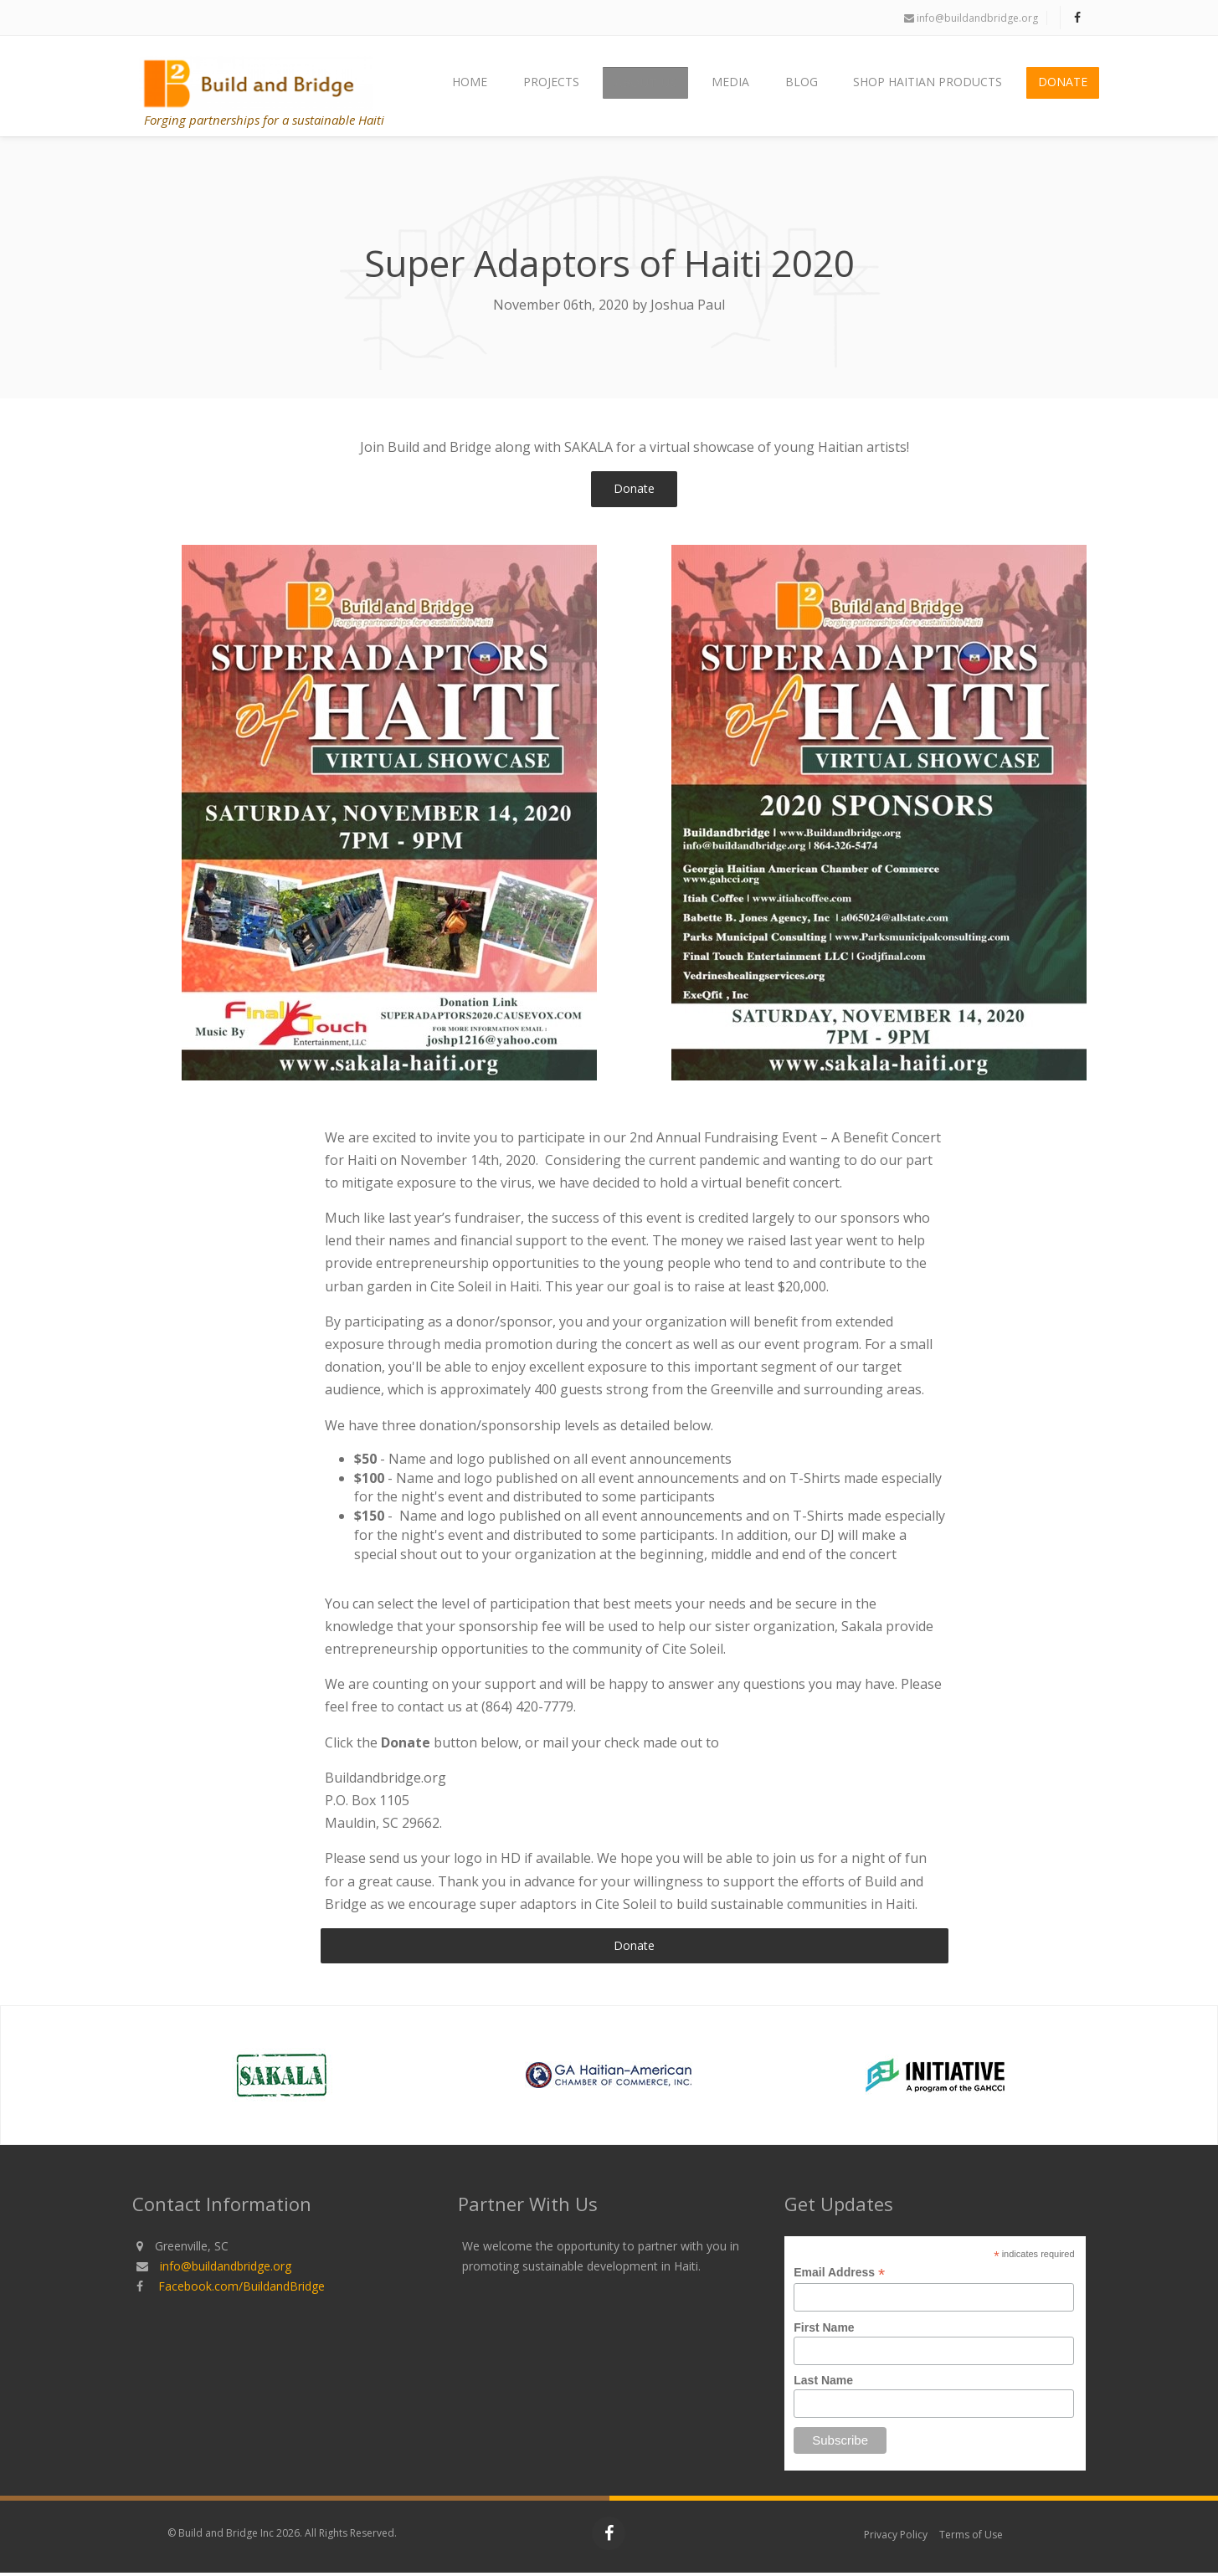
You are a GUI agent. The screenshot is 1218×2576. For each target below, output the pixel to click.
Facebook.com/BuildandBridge (241, 2289)
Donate (1064, 87)
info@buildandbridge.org (971, 18)
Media (741, 87)
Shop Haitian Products (932, 87)
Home (491, 87)
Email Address (839, 2276)
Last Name (823, 2383)
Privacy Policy (896, 2538)
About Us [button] (660, 87)
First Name (824, 2330)
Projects (570, 87)
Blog (809, 87)
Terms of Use (971, 2538)
